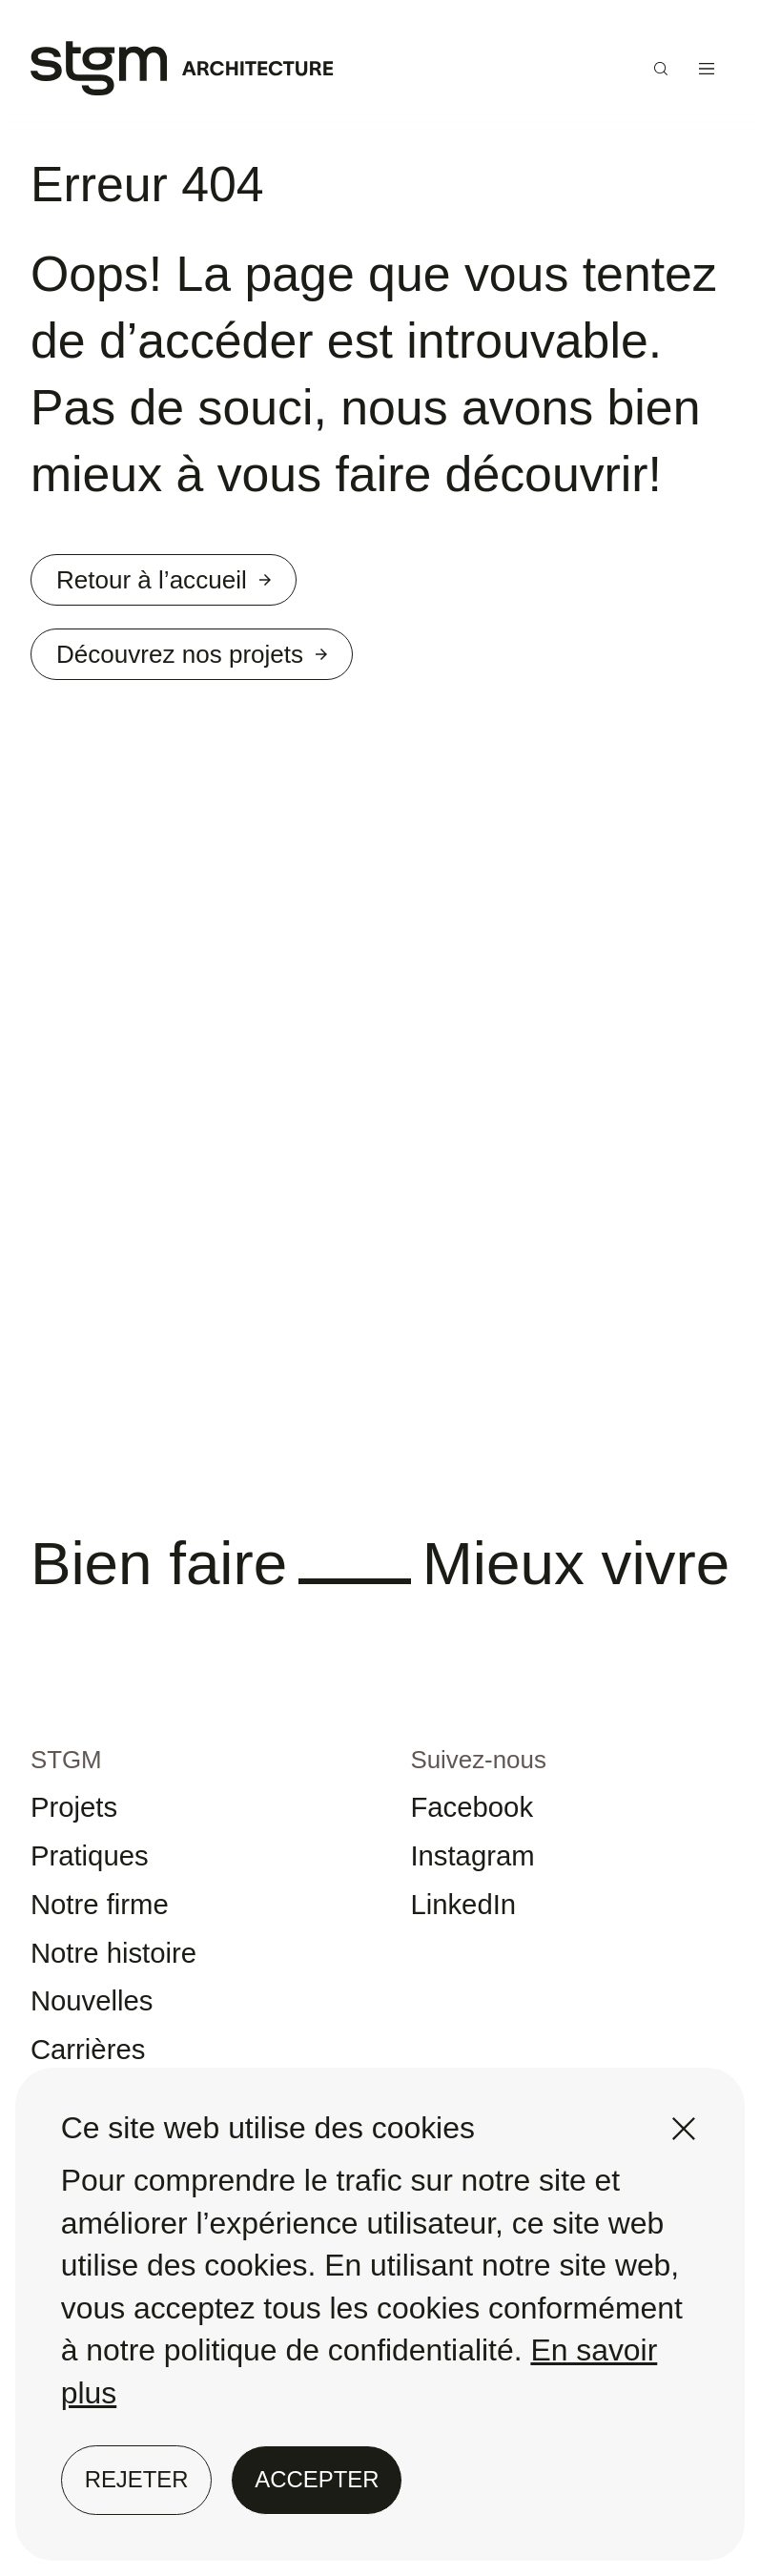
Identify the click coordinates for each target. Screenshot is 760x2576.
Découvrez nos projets (226, 669)
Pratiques (103, 1889)
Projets (84, 1835)
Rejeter (137, 2479)
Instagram (486, 1889)
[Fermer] (683, 2128)
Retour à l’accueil (191, 584)
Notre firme (115, 1945)
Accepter (317, 2479)
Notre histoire (132, 1999)
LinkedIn (475, 1945)
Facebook (485, 1835)
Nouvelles (105, 2054)
